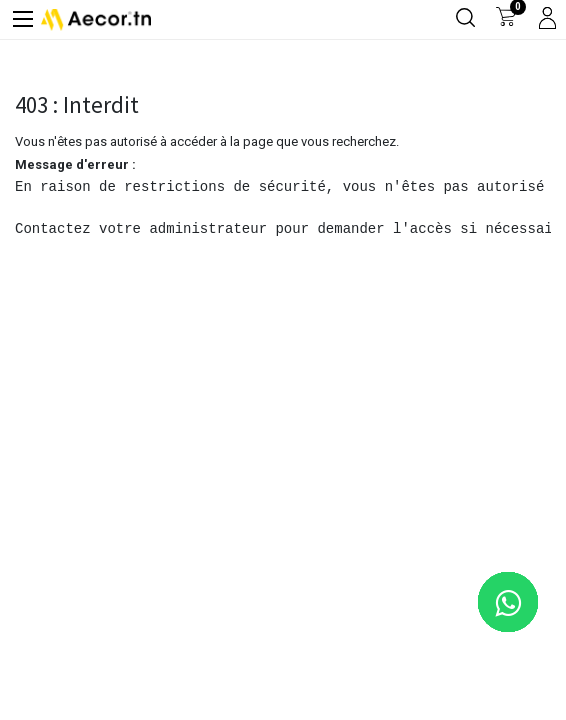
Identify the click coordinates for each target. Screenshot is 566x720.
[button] (518, 672)
